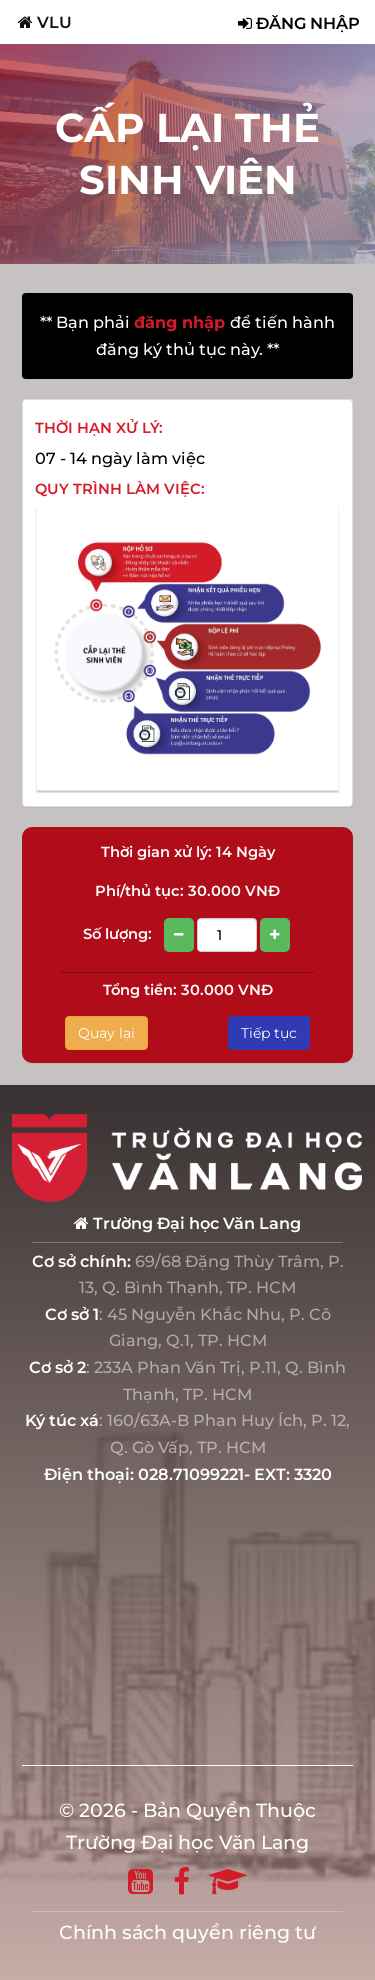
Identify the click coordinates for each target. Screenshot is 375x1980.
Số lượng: (188, 935)
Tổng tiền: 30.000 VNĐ (188, 990)
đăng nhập (182, 322)
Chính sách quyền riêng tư (187, 1932)
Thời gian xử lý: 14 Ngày (188, 852)
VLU (45, 22)
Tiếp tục (269, 1033)
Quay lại (106, 1033)
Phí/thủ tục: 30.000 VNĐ (187, 891)
